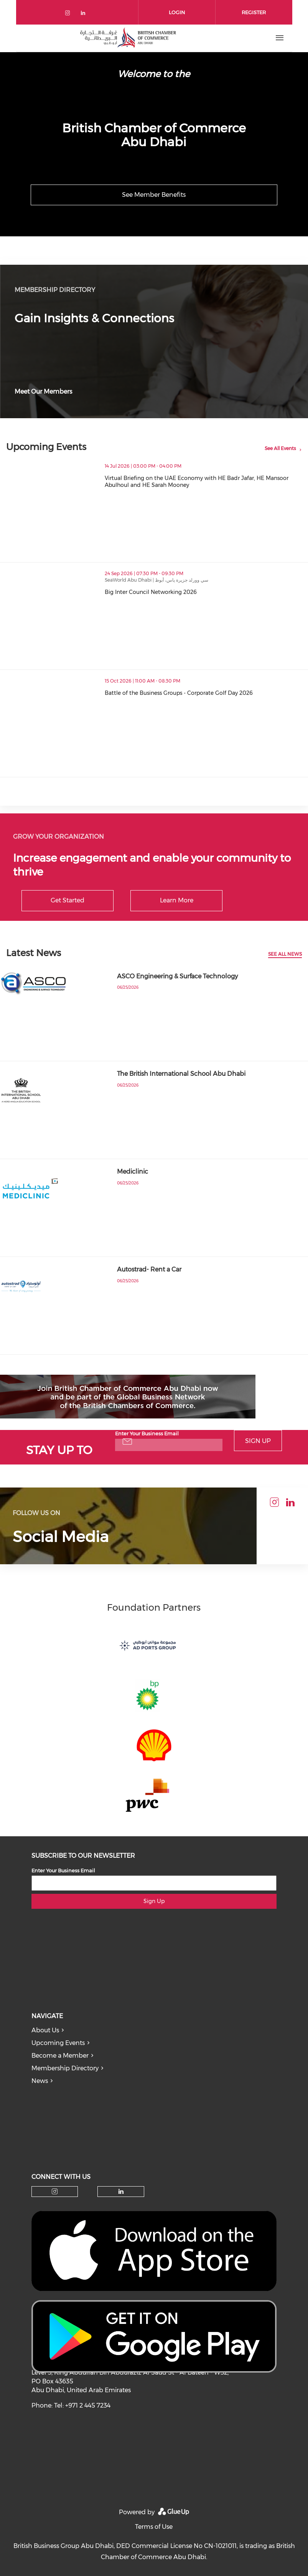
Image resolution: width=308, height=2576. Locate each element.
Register (254, 12)
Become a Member (60, 2055)
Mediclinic (132, 1171)
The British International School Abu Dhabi (181, 1073)
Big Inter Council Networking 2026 (184, 592)
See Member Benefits (154, 194)
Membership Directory (65, 2068)
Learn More (176, 900)
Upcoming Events (58, 2043)
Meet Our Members (43, 391)
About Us (45, 2030)
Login (177, 12)
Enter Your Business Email (147, 1433)
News (39, 2081)
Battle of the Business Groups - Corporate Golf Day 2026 (206, 692)
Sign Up (258, 1441)
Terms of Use (154, 2526)
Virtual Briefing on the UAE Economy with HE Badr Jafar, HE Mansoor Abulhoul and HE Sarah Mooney (206, 481)
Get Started (67, 900)
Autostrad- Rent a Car (149, 1269)
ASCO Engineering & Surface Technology (177, 976)
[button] (295, 499)
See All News (285, 954)
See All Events (280, 448)
